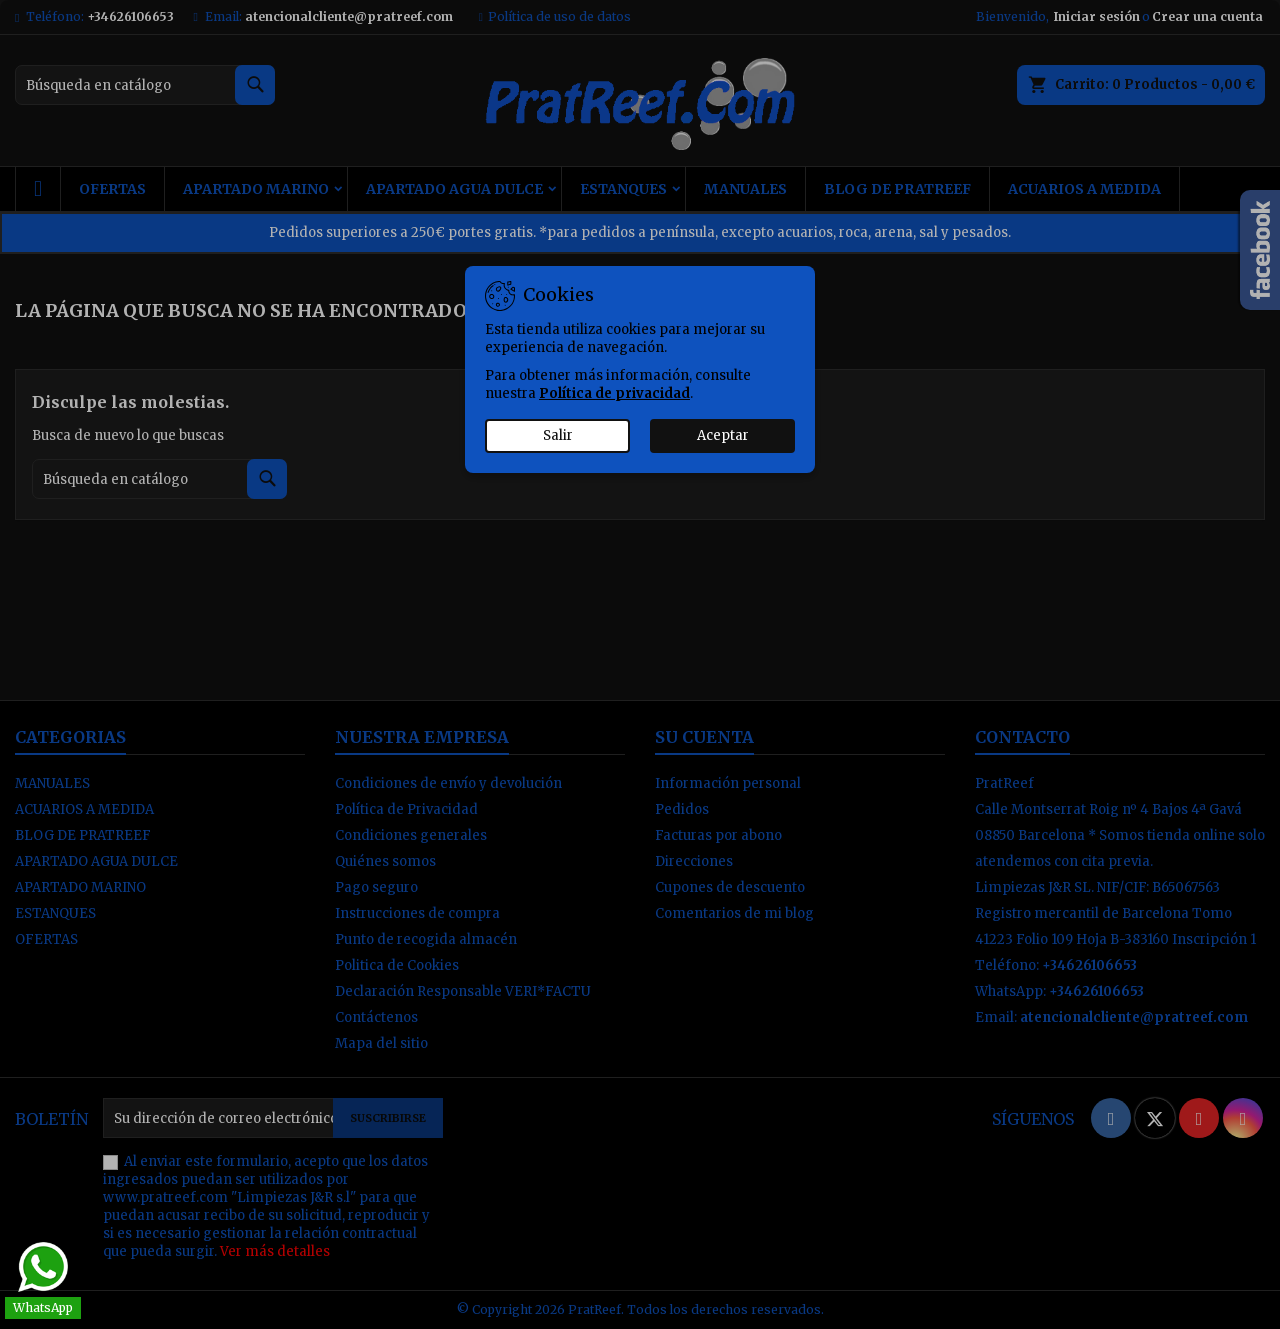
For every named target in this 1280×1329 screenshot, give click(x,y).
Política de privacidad (614, 393)
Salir (558, 435)
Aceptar (723, 435)
